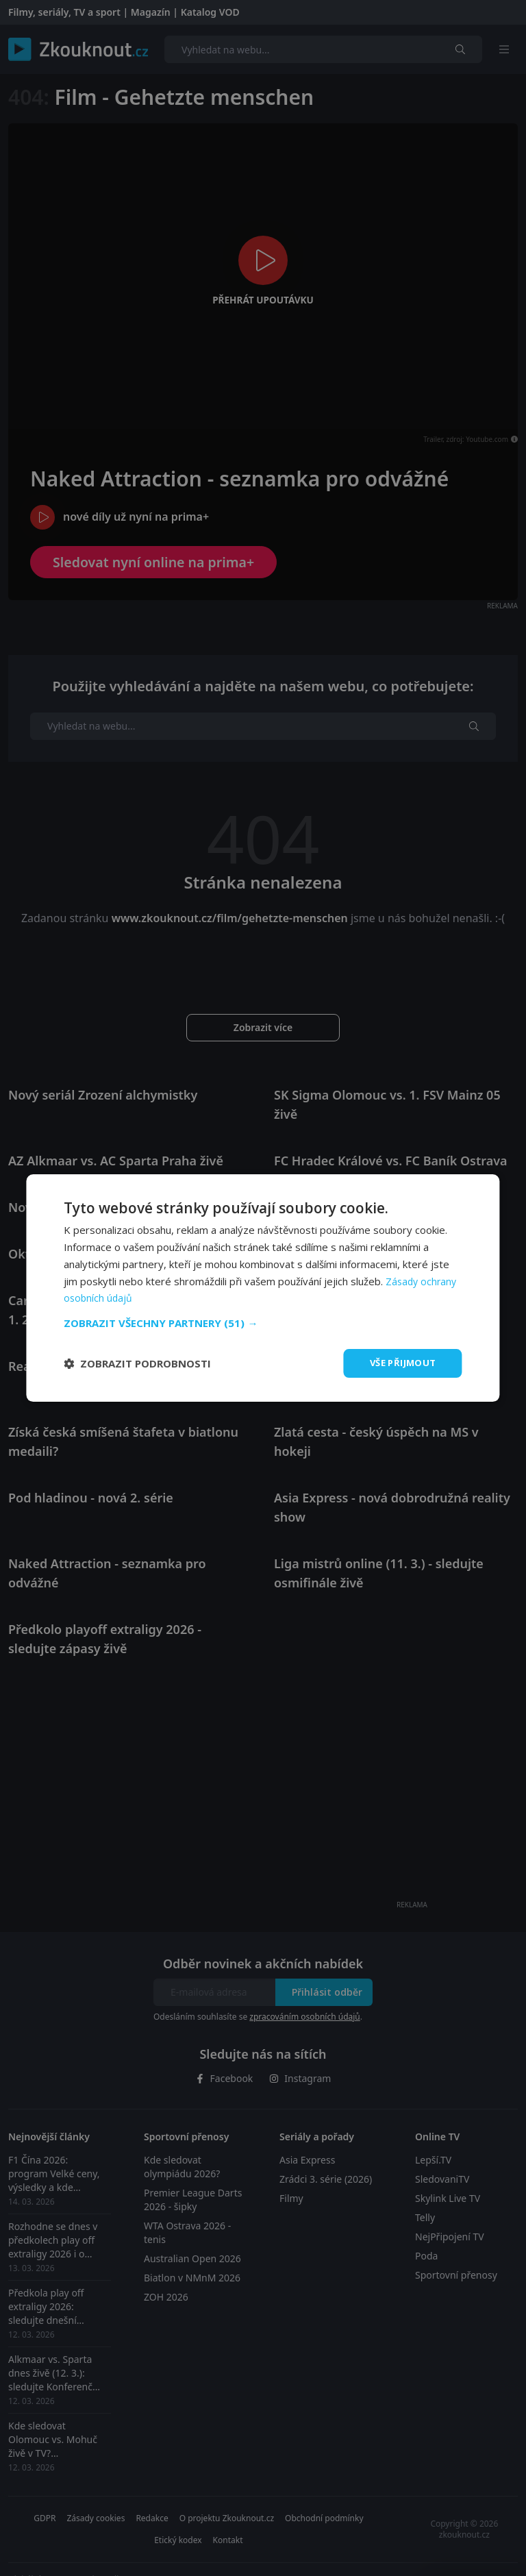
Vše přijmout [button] (400, 1363)
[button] (263, 1322)
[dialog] (262, 1288)
